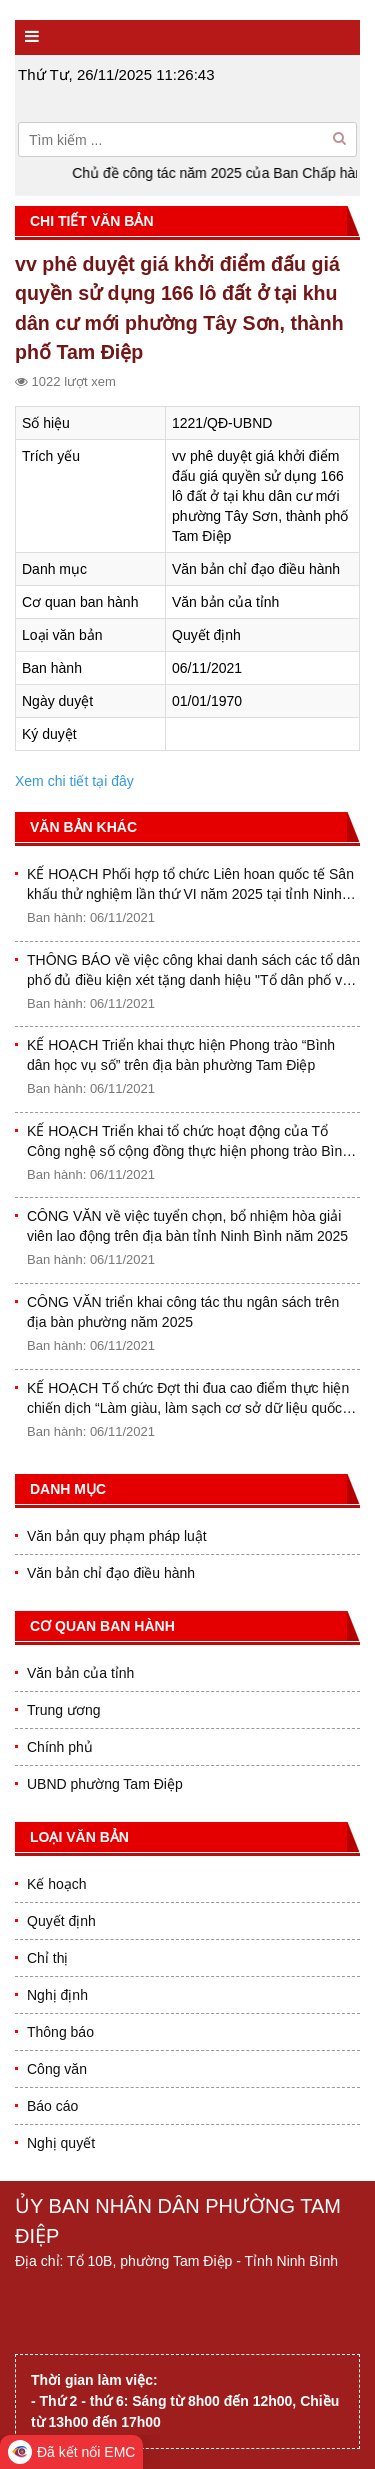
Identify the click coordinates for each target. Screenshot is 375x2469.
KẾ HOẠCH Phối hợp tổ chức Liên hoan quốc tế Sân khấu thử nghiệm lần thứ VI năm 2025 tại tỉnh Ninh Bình (190, 885)
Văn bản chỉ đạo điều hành (111, 1573)
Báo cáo (52, 2106)
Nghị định (57, 1995)
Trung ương (64, 1710)
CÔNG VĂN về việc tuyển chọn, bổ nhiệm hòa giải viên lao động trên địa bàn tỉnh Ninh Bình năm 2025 (187, 1226)
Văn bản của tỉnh (80, 1673)
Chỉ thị (47, 1958)
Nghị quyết (61, 2143)
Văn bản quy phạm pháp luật (117, 1536)
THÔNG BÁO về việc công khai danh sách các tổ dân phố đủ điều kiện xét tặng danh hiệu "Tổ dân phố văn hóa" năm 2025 (193, 971)
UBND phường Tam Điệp (105, 1784)
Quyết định (61, 1921)
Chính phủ (60, 1747)
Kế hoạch (57, 1884)
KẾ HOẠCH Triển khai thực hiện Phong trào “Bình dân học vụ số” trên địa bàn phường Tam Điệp (181, 1055)
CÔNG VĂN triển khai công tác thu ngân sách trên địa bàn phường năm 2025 (183, 1312)
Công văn (57, 2069)
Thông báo (60, 2032)
